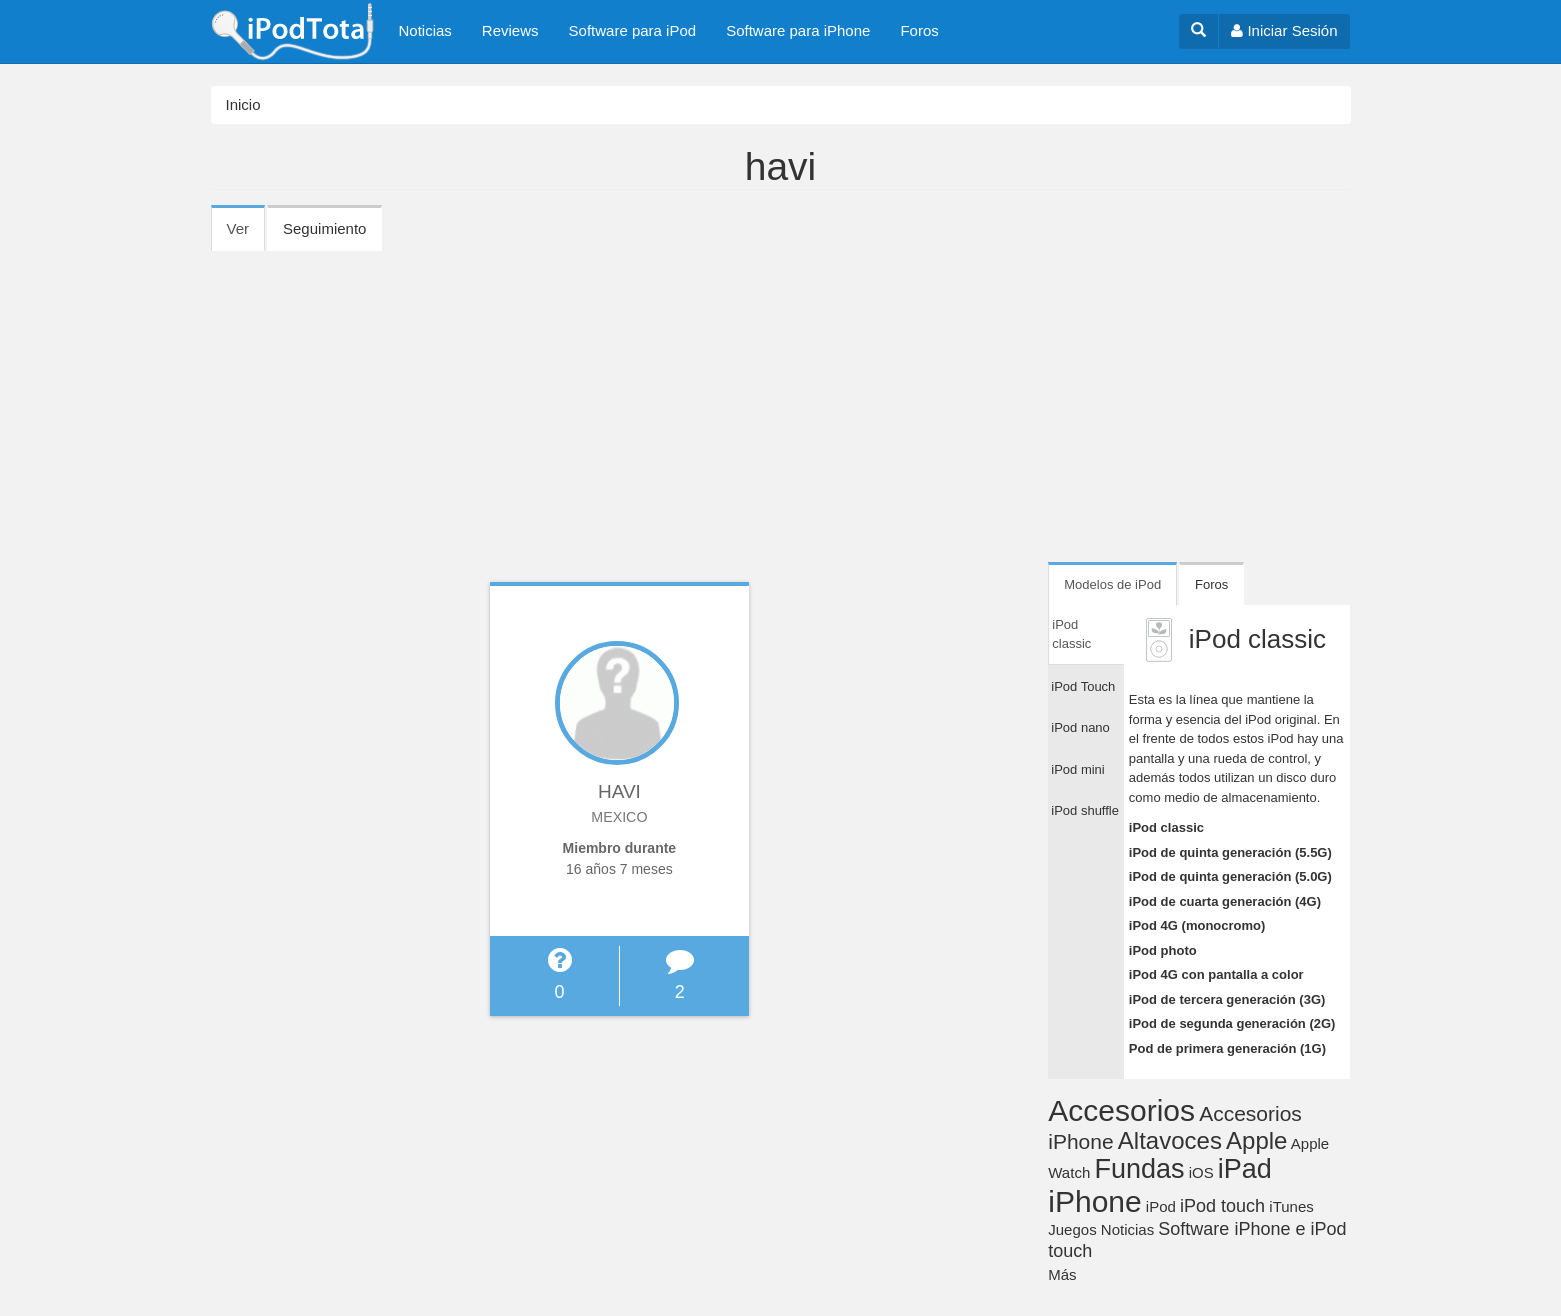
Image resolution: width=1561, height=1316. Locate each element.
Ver (246, 235)
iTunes (1291, 1206)
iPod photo (1163, 950)
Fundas (1139, 1169)
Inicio (243, 104)
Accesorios (1121, 1110)
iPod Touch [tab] (1083, 686)
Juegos (1072, 1229)
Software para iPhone (798, 30)
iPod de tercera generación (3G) (1227, 999)
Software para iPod (633, 30)
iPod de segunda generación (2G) (1232, 1023)
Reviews (510, 30)
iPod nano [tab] (1080, 727)
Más (1062, 1274)
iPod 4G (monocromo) (1197, 925)
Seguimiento (324, 228)
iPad (1245, 1169)
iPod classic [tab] (1071, 634)
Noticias (425, 30)
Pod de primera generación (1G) (1227, 1048)
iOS (1201, 1172)
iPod (1161, 1206)
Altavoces (1170, 1140)
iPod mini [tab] (1077, 769)
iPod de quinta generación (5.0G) (1230, 876)
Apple (1256, 1140)
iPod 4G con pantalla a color (1216, 974)
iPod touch (1222, 1206)
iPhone (1094, 1201)
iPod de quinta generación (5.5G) (1230, 852)
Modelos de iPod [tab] (1112, 584)
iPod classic (1166, 827)
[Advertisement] (781, 400)
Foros (919, 30)
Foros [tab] (1211, 584)
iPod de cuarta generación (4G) (1225, 901)
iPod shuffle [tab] (1085, 810)
